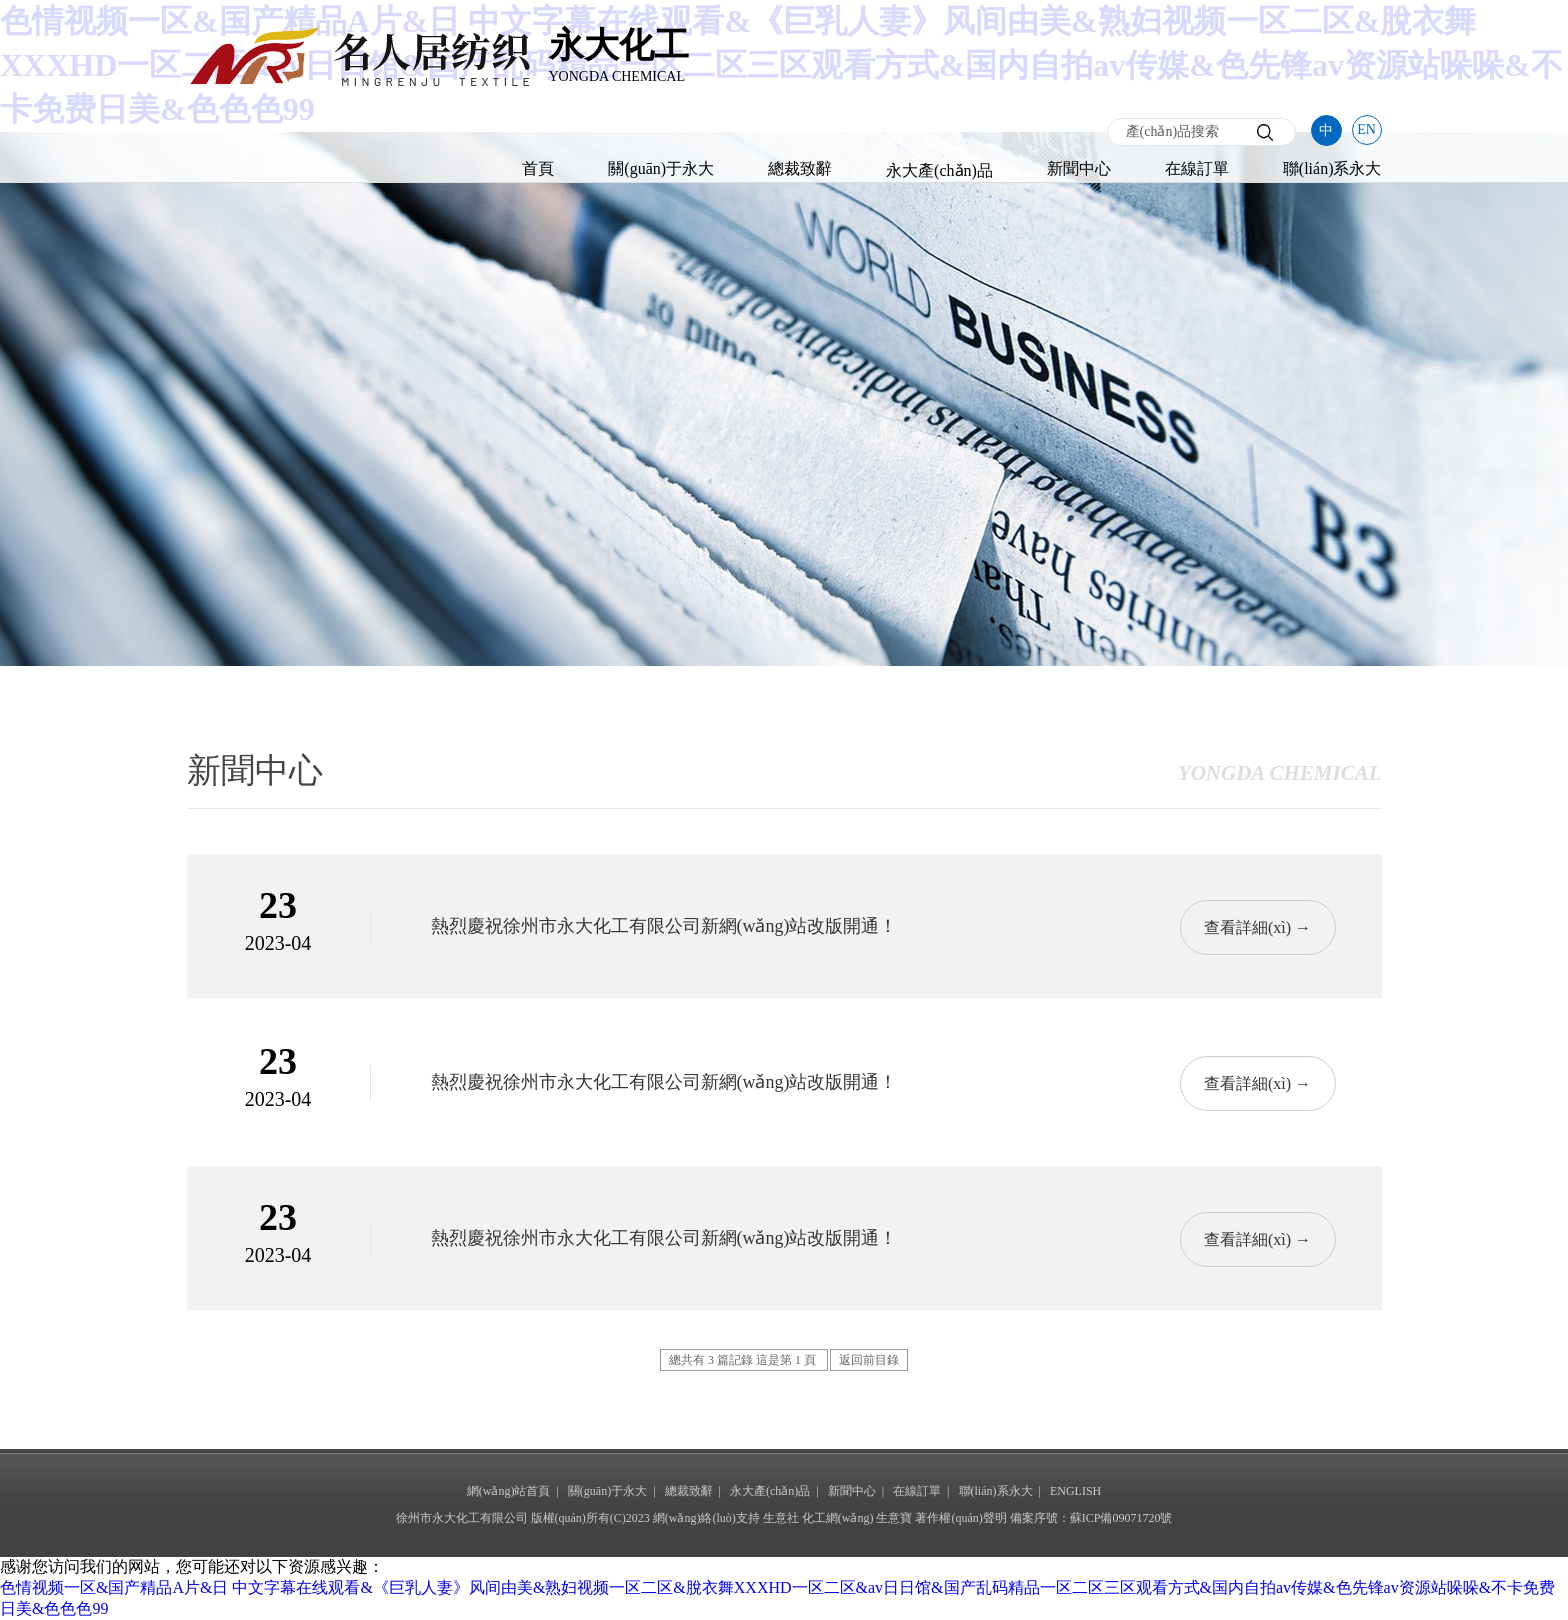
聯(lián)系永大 (1332, 168)
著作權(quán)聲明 (960, 1518)
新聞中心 (1079, 168)
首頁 (538, 168)
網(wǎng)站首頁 (509, 1491)
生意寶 (894, 1518)
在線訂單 (1197, 168)
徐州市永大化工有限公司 (462, 1518)
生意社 (781, 1518)
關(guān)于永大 (661, 168)
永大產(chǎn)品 (939, 170)
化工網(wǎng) (838, 1518)
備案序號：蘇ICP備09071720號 (1091, 1518)
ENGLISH (1075, 1491)
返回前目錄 (869, 1360)
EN (1366, 129)
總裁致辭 (800, 168)
